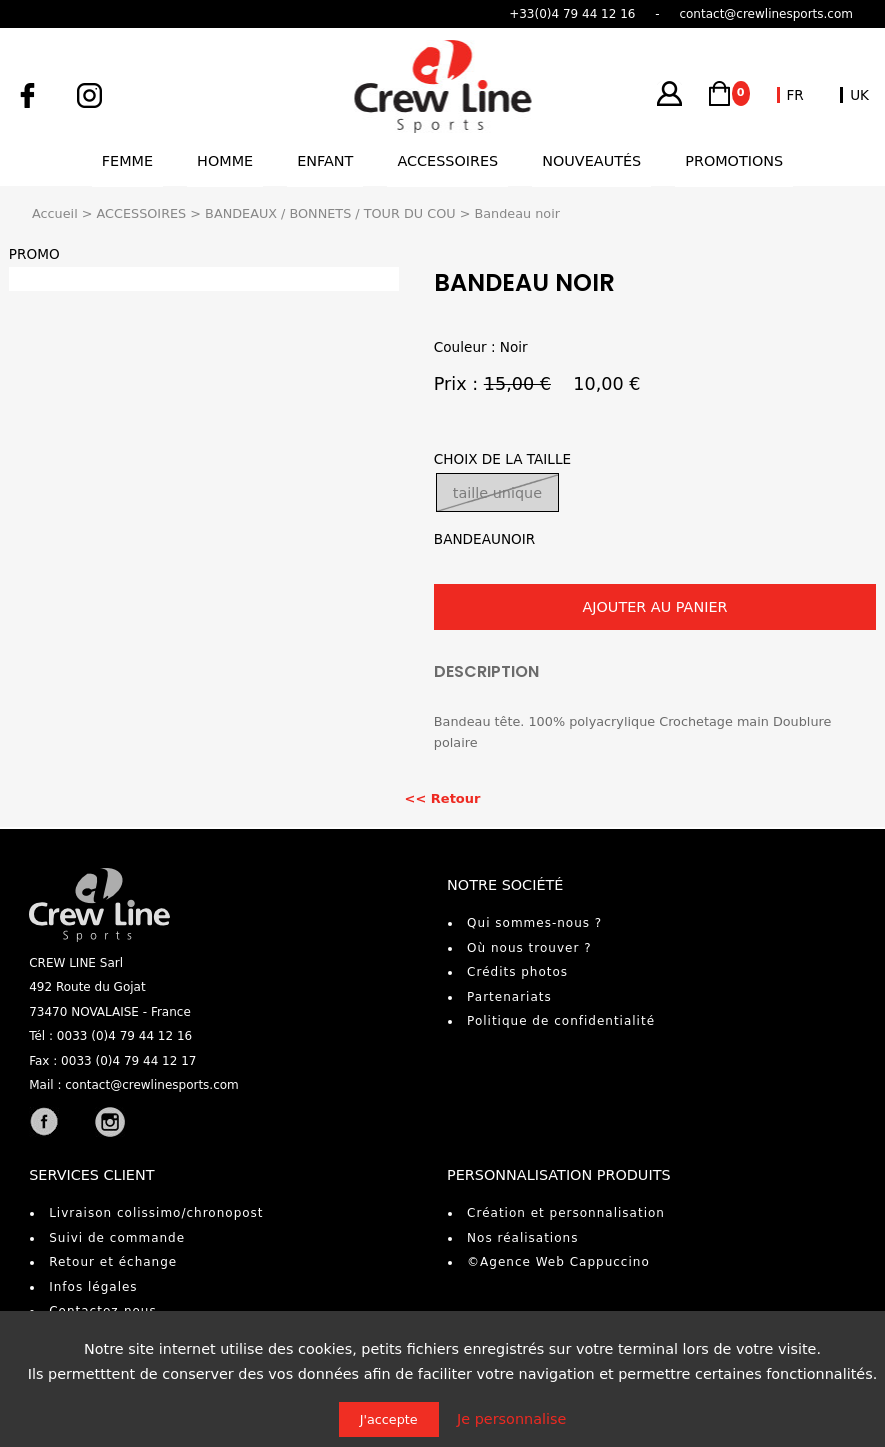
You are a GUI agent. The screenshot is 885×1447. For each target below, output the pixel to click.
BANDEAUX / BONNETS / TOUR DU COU (330, 213)
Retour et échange (113, 1262)
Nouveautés (591, 161)
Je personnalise (511, 1419)
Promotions (734, 161)
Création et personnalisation (566, 1213)
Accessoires (447, 161)
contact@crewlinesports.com (152, 1085)
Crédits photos (517, 972)
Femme (127, 161)
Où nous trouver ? (529, 948)
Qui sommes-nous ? (534, 923)
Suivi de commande (117, 1238)
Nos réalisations (522, 1238)
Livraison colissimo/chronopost (156, 1213)
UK (859, 95)
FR (795, 95)
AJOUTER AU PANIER (654, 607)
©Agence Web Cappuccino (558, 1262)
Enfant (325, 161)
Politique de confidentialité (561, 1021)
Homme (225, 161)
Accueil (55, 213)
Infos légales (93, 1287)
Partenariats (509, 997)
